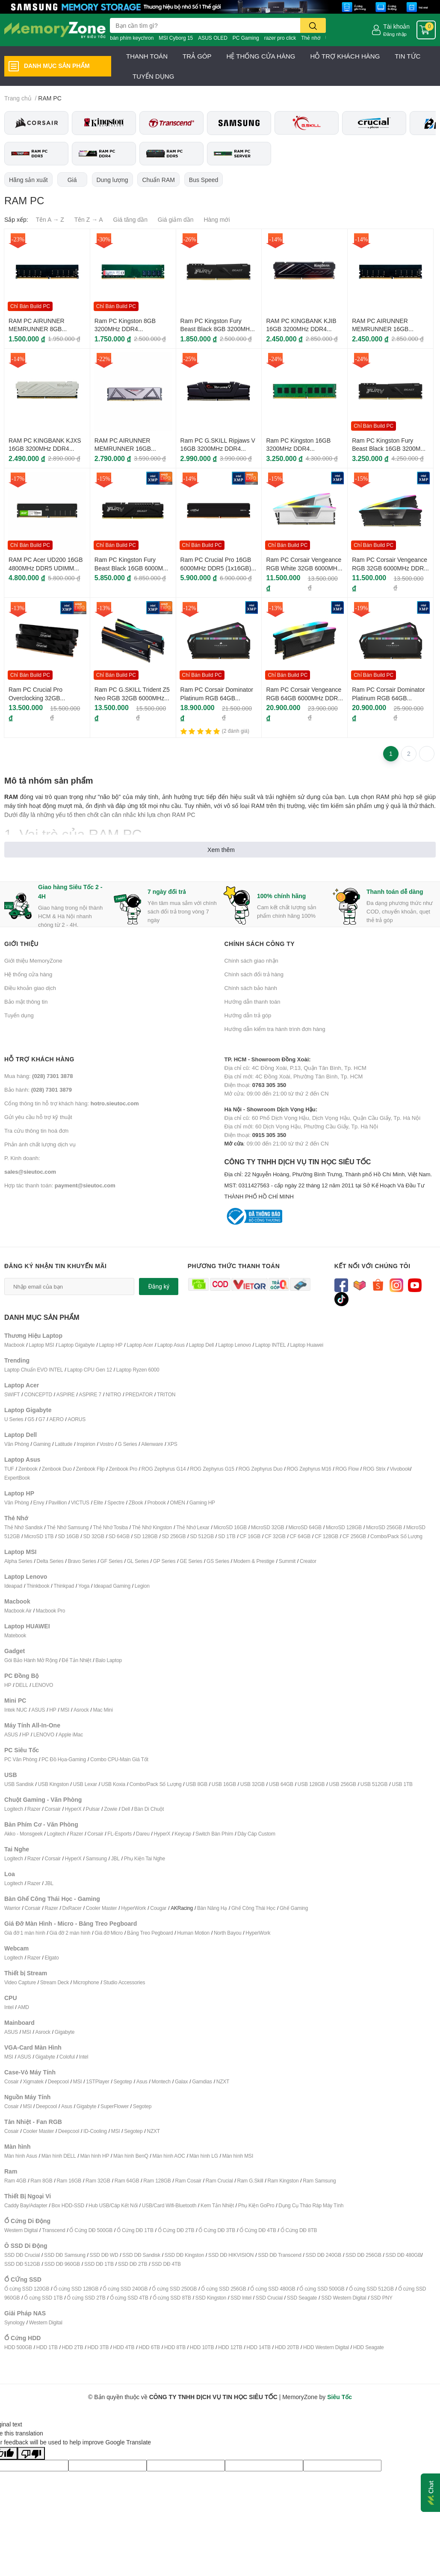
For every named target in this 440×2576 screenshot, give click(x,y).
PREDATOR (139, 1394)
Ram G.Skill (250, 2180)
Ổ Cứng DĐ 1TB (135, 2230)
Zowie (110, 1809)
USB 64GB (281, 1784)
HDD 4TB (123, 2347)
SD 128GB (146, 1536)
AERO (56, 1419)
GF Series (111, 1561)
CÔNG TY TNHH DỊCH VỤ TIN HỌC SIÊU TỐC (330, 1179)
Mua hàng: (38, 1075)
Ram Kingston (282, 2180)
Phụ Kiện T (136, 1858)
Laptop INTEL (270, 1345)
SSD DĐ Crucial (22, 2255)
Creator (308, 1561)
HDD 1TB (47, 2347)
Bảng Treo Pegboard (150, 1933)
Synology (14, 2322)
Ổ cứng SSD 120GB (26, 2288)
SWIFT (12, 1394)
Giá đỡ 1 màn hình (24, 1933)
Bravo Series (82, 1561)
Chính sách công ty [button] (259, 943)
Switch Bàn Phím (214, 1833)
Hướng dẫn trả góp (248, 1015)
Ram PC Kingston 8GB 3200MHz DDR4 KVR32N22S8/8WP (125, 329)
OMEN (177, 1502)
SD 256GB (174, 1536)
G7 (41, 1419)
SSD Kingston (210, 2297)
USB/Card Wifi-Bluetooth (169, 2205)
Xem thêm (221, 849)
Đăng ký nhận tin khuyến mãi (55, 1265)
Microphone (86, 1982)
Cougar (158, 1908)
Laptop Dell (201, 1345)
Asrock (81, 1710)
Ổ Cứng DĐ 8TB (299, 2230)
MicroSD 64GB (305, 1527)
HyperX (73, 1809)
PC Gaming (246, 38)
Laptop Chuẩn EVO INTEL (33, 1369)
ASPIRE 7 (90, 1394)
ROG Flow (346, 1469)
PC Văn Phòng (20, 1759)
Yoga (83, 1586)
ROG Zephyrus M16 (308, 1469)
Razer (34, 1809)
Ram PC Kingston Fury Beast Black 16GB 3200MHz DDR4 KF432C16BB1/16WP (390, 449)
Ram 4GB (15, 2180)
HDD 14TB (258, 2347)
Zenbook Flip (90, 1469)
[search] (313, 25)
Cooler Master (101, 1908)
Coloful (67, 2056)
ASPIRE (65, 1394)
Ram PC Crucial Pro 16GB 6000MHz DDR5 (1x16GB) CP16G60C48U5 (215, 568)
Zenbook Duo (57, 1469)
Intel (9, 2007)
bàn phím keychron (132, 38)
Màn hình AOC (168, 2156)
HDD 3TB (98, 2347)
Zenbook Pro (123, 1469)
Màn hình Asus (20, 2156)
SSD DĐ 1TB (99, 2264)
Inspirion (86, 1444)
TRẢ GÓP (197, 56)
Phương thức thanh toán (234, 1265)
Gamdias (202, 2081)
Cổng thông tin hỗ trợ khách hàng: (71, 1103)
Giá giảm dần (176, 219)
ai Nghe (156, 1858)
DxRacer (71, 1908)
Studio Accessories (124, 1982)
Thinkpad (63, 1586)
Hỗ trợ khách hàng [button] (39, 1059)
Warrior (12, 1908)
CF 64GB (300, 1536)
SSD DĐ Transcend (279, 2255)
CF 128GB (326, 1536)
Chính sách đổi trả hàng (254, 974)
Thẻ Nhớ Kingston (152, 1527)
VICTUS (80, 1502)
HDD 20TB (287, 2347)
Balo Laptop (108, 1660)
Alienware (152, 1444)
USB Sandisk (19, 1784)
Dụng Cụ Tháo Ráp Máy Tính (310, 2205)
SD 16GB (68, 1536)
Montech (161, 2081)
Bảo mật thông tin (25, 1001)
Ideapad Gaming (112, 1586)
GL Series (138, 1561)
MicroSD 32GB (267, 1527)
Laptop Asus (171, 1345)
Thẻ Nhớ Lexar (192, 1527)
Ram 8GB (41, 2180)
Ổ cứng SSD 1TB (43, 2297)
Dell (125, 1809)
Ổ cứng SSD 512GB (371, 2288)
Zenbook (28, 1469)
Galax (181, 2081)
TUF (9, 1469)
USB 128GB (311, 1784)
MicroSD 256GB (384, 1527)
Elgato (52, 1957)
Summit (287, 1561)
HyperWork (133, 1908)
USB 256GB (342, 1784)
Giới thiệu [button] (21, 943)
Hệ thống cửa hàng (28, 974)
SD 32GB (93, 1536)
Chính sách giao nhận (251, 960)
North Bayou (228, 1933)
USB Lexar (85, 1784)
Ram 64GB (127, 2180)
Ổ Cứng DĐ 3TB (216, 2230)
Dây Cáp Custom (256, 1833)
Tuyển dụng (19, 1015)
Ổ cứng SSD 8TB (172, 2297)
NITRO (113, 1394)
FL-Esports (119, 1833)
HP (7, 1685)
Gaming (41, 1444)
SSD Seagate (302, 2297)
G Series (127, 1444)
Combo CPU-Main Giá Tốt (119, 1759)
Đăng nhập (395, 34)
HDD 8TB (175, 2347)
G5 (30, 1419)
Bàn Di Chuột (149, 1809)
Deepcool (58, 2081)
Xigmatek (33, 2081)
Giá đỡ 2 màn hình (70, 1933)
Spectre (115, 1502)
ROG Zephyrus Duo (261, 1469)
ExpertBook (17, 1478)
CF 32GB (275, 1536)
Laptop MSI (41, 1345)
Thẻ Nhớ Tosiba (110, 1527)
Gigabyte (64, 2032)
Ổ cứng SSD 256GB (223, 2288)
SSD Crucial (269, 2297)
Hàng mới (217, 219)
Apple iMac (71, 1734)
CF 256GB (354, 1536)
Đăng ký (158, 1286)
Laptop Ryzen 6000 (137, 1369)
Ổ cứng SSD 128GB (75, 2288)
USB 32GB (252, 1784)
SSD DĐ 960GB (62, 2264)
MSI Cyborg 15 (176, 38)
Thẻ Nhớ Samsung (68, 1527)
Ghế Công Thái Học (253, 1908)
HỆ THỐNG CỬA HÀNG (260, 56)
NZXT (223, 2081)
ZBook (136, 1502)
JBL (115, 1858)
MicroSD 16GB (230, 1527)
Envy (38, 1502)
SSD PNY (381, 2297)
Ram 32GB (98, 2180)
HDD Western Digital (326, 2347)
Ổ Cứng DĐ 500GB (90, 2230)
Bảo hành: (38, 1089)
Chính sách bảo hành (250, 987)
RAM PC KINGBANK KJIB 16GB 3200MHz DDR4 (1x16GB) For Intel (301, 329)
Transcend (53, 2230)
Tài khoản (396, 26)
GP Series (164, 1561)
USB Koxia (113, 1784)
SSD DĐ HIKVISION (231, 2255)
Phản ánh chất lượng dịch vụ (40, 1144)
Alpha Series (18, 1561)
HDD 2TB (72, 2347)
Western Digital (21, 2230)
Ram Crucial (219, 2180)
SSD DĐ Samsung (65, 2255)
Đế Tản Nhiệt (76, 1660)
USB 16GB (224, 1784)
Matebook (15, 1635)
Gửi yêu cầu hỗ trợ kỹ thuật (38, 1116)
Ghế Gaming (294, 1908)
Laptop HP (110, 1345)
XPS (172, 1444)
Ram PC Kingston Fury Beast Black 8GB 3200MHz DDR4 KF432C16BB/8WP (216, 329)
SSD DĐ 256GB (363, 2255)
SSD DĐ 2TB (133, 2264)
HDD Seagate (368, 2347)
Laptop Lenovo (234, 1345)
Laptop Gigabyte (76, 1345)
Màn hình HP (94, 2156)
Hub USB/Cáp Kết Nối (113, 2205)
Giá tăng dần (130, 219)
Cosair (11, 2081)
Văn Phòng (16, 1444)
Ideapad (13, 1586)
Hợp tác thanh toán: (59, 1185)
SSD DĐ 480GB (404, 2255)
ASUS (38, 1710)
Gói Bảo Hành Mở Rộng (30, 1660)
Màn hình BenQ (130, 2156)
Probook (156, 1502)
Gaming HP (202, 1502)
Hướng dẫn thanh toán (252, 1001)
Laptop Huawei (306, 1345)
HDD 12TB (230, 2347)
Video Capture (20, 1982)
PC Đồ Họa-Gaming (63, 1759)
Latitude (63, 1444)
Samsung (96, 1858)
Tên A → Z (50, 219)
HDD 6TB (149, 2347)
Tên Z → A (88, 219)
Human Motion (193, 1933)
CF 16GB (250, 1536)
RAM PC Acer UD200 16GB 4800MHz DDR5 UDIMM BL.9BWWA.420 (46, 568)
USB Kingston (53, 1784)
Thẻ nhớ (310, 38)
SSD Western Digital (343, 2297)
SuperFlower (114, 2106)
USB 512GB (374, 1784)
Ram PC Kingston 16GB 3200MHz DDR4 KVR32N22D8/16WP (298, 449)
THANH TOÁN (147, 56)
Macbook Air (18, 1610)
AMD (23, 2007)
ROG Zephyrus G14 (164, 1469)
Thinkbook (38, 1586)
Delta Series (50, 1561)
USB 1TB (402, 1784)
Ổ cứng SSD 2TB (86, 2297)
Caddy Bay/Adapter (25, 2205)
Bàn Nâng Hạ (212, 1908)
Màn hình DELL (58, 2156)
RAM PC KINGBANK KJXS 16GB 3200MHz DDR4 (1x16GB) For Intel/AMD (45, 449)
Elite (98, 1502)
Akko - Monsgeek (23, 1833)
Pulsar (93, 1809)
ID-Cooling (95, 2131)
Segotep (122, 2081)
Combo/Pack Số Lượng (396, 1536)
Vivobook (400, 1469)
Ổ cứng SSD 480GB (272, 2288)
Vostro (107, 1444)
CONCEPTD (38, 1394)
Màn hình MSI (237, 2156)
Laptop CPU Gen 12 (89, 1369)
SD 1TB (227, 1536)
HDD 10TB (202, 2347)
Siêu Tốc (339, 2396)
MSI (64, 1710)
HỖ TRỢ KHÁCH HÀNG (345, 56)
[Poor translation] (31, 2453)
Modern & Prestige (254, 1561)
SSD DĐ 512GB (22, 2264)
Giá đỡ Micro (108, 1933)
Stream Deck (54, 1982)
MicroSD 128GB (344, 1527)
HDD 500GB (18, 2347)
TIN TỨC (407, 56)
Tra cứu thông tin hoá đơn (36, 1130)
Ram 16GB (68, 2180)
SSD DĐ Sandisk (141, 2255)
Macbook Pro (50, 1610)
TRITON (166, 1394)
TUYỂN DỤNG (153, 76)
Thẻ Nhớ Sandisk (23, 1527)
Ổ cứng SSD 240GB (125, 2288)
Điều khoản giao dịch (30, 987)
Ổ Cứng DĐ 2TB (176, 2230)
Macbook (14, 1345)
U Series (13, 1419)
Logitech (13, 1809)
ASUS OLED (212, 38)
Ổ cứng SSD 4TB (129, 2297)
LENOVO (42, 1685)
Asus (142, 2081)
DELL (21, 1685)
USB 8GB (196, 1784)
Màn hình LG (203, 2156)
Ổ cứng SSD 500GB (321, 2288)
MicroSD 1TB (38, 1536)
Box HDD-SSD (68, 2205)
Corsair (53, 1809)
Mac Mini (102, 1710)
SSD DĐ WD (104, 2255)
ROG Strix (374, 1469)
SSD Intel (240, 2297)
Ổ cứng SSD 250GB (174, 2288)
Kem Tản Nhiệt (217, 2205)
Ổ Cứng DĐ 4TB (257, 2230)
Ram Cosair (188, 2180)
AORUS (77, 1419)
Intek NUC (15, 1710)
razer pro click (280, 38)
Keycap (182, 1833)
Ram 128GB (157, 2180)
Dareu (143, 1833)
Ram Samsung (319, 2180)
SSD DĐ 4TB (166, 2264)
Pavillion (57, 1502)
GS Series (218, 1561)
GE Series (191, 1561)
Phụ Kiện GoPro (256, 2205)
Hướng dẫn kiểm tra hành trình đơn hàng (274, 1028)
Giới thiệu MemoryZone (33, 960)
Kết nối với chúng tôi (372, 1265)
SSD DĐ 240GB (324, 2255)
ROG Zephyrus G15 (212, 1469)
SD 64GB (119, 1536)
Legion (142, 1586)
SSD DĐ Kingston (184, 2255)
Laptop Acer (140, 1345)
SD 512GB (202, 1536)
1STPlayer (97, 2081)
